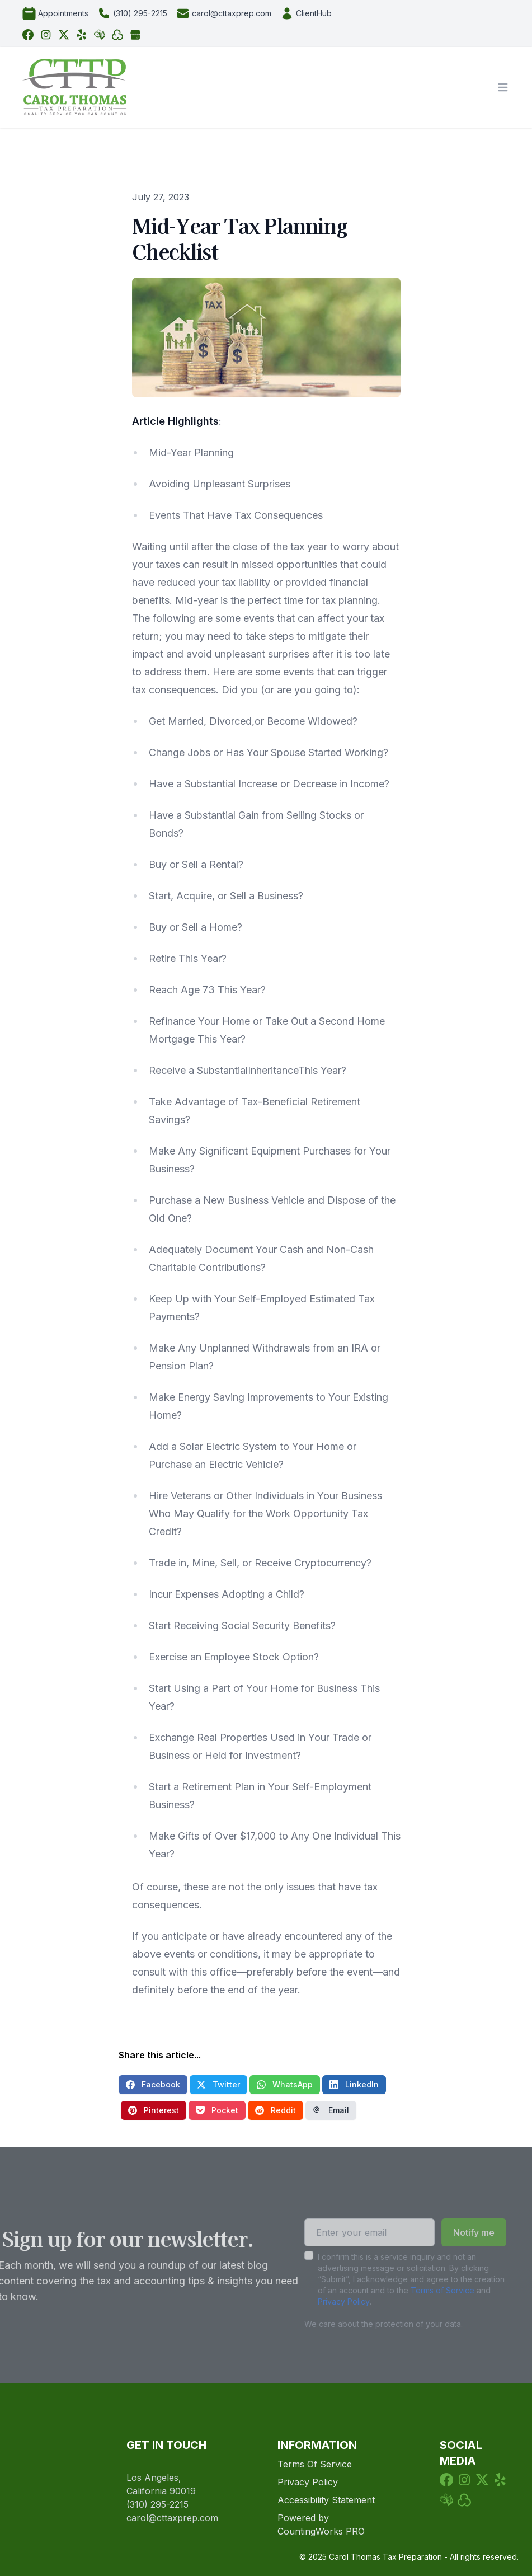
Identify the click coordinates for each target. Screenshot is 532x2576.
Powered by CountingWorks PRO (321, 2524)
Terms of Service (427, 2290)
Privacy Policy (328, 2301)
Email (331, 2110)
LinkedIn (354, 2084)
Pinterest (153, 2110)
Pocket (217, 2110)
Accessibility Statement (326, 2499)
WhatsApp (285, 2084)
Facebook (153, 2084)
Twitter (218, 2084)
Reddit (275, 2110)
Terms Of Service (314, 2464)
